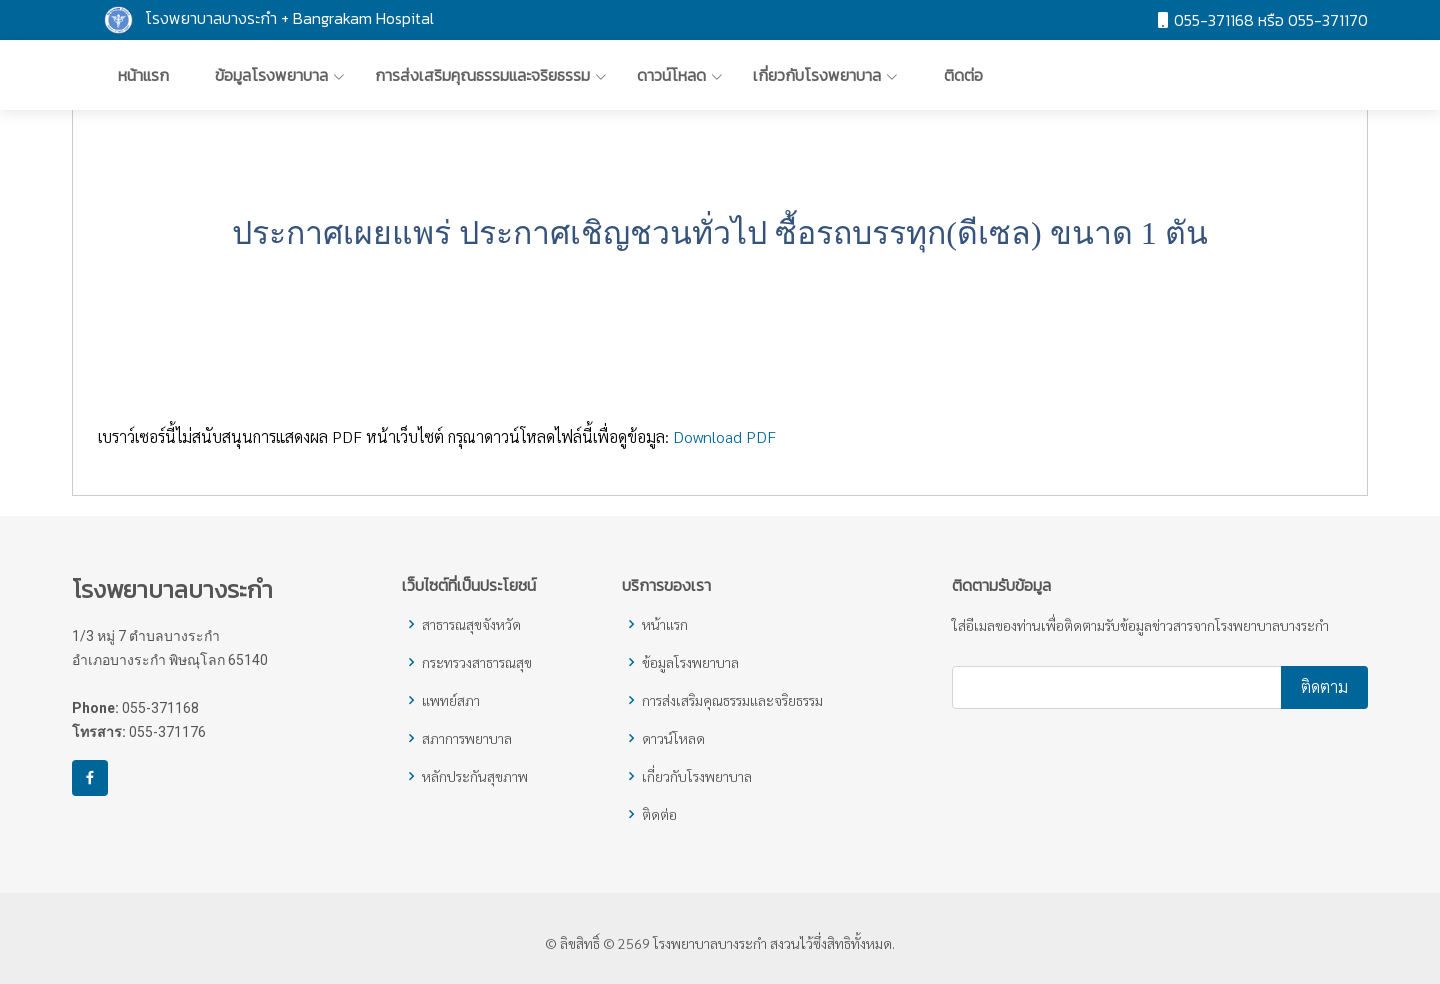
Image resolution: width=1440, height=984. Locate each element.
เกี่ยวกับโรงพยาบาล (697, 776)
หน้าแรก (665, 624)
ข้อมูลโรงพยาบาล (690, 662)
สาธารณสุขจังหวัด (471, 624)
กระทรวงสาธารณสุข (477, 662)
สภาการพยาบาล (467, 738)
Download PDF (724, 444)
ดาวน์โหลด (673, 738)
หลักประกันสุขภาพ (475, 776)
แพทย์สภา (451, 700)
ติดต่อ (659, 814)
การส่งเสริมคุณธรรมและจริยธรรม (732, 700)
